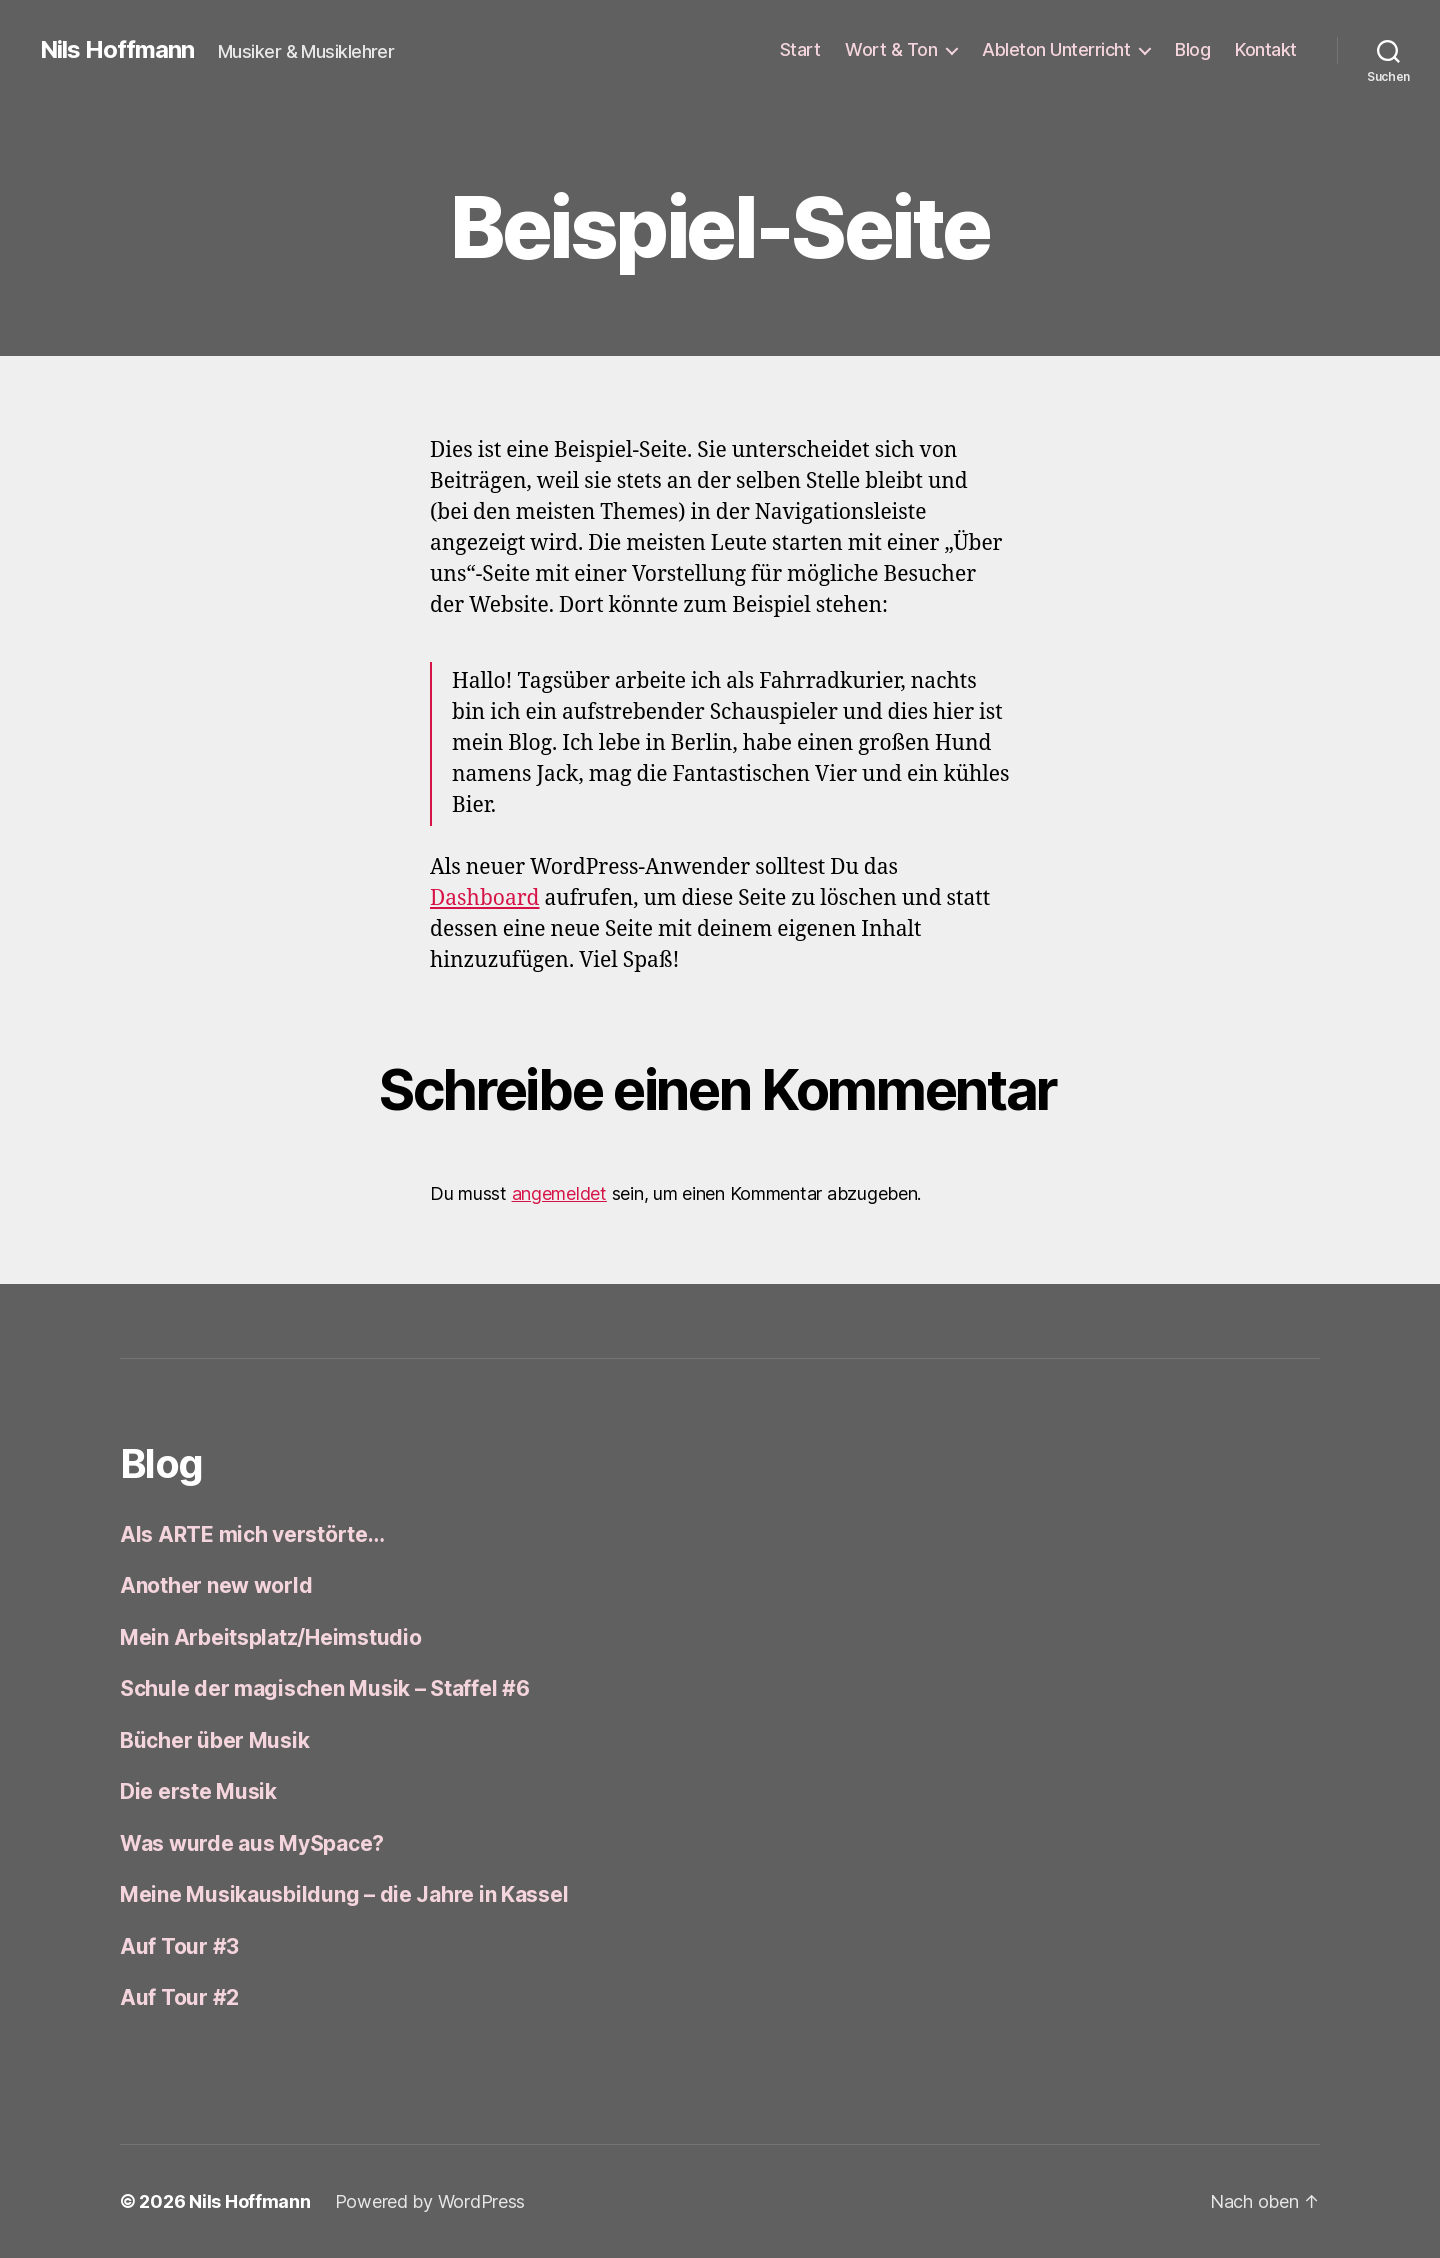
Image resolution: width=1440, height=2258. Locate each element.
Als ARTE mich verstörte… (252, 1534)
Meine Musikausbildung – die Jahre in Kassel (344, 1894)
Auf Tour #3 (179, 1946)
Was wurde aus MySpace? (252, 1843)
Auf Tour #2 (179, 1997)
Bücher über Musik (214, 1740)
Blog (1192, 49)
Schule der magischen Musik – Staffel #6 (324, 1688)
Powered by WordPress (430, 2201)
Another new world (216, 1585)
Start (800, 49)
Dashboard (485, 898)
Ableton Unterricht (1056, 49)
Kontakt (1266, 49)
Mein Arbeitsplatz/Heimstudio (270, 1637)
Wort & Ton (891, 49)
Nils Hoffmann (117, 50)
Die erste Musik (198, 1791)
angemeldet (559, 1193)
